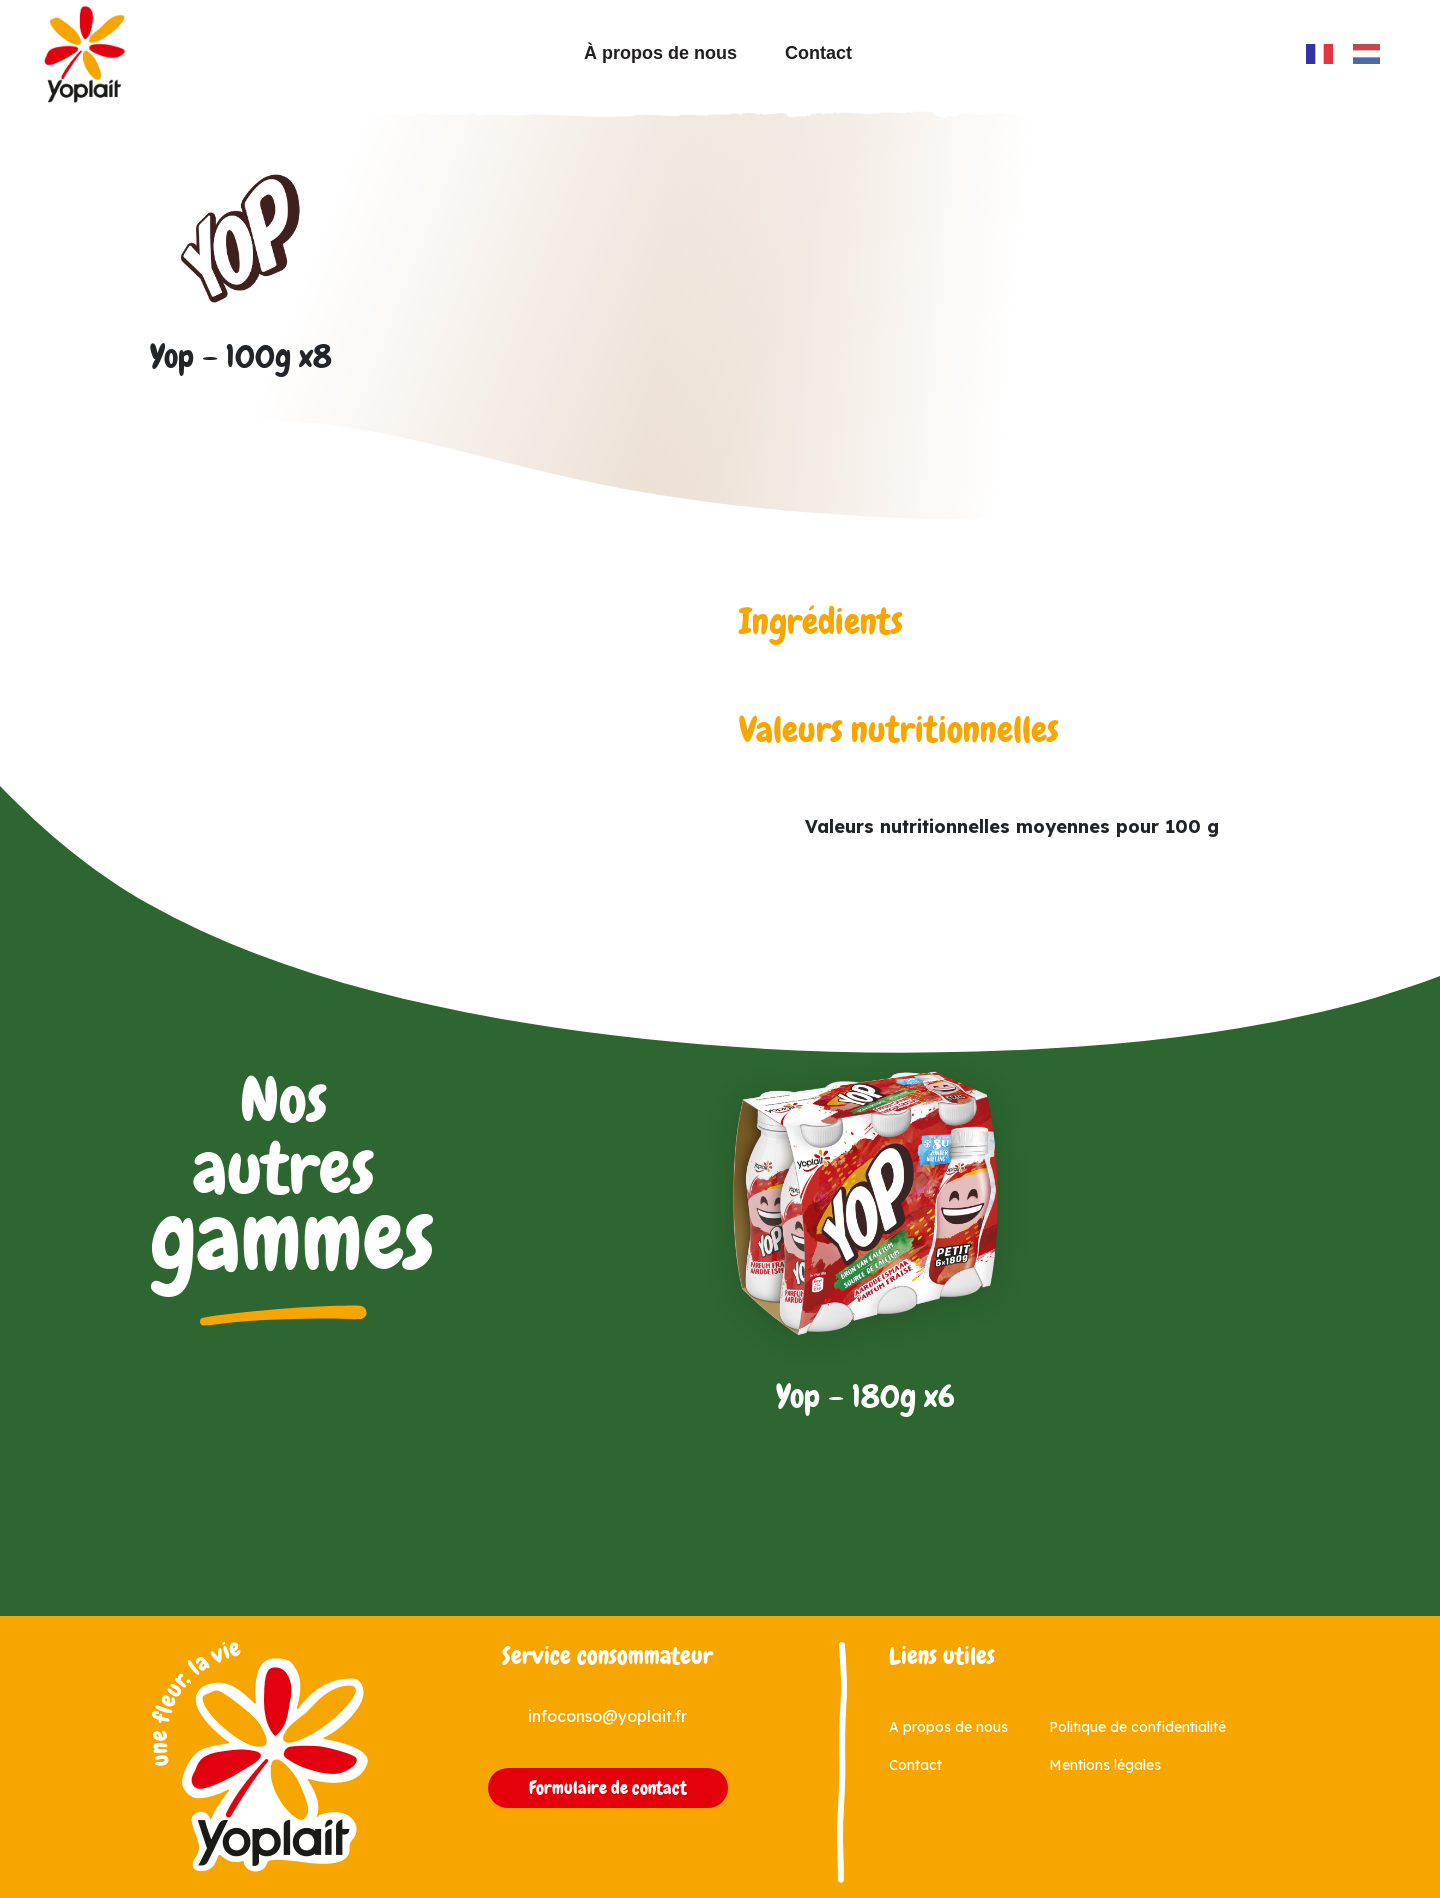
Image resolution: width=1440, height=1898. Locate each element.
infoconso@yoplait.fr (607, 1716)
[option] (1371, 54)
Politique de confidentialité (1137, 1727)
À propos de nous (660, 53)
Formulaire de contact (608, 1788)
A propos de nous (948, 1727)
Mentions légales (1105, 1765)
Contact (818, 53)
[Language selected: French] (1353, 53)
